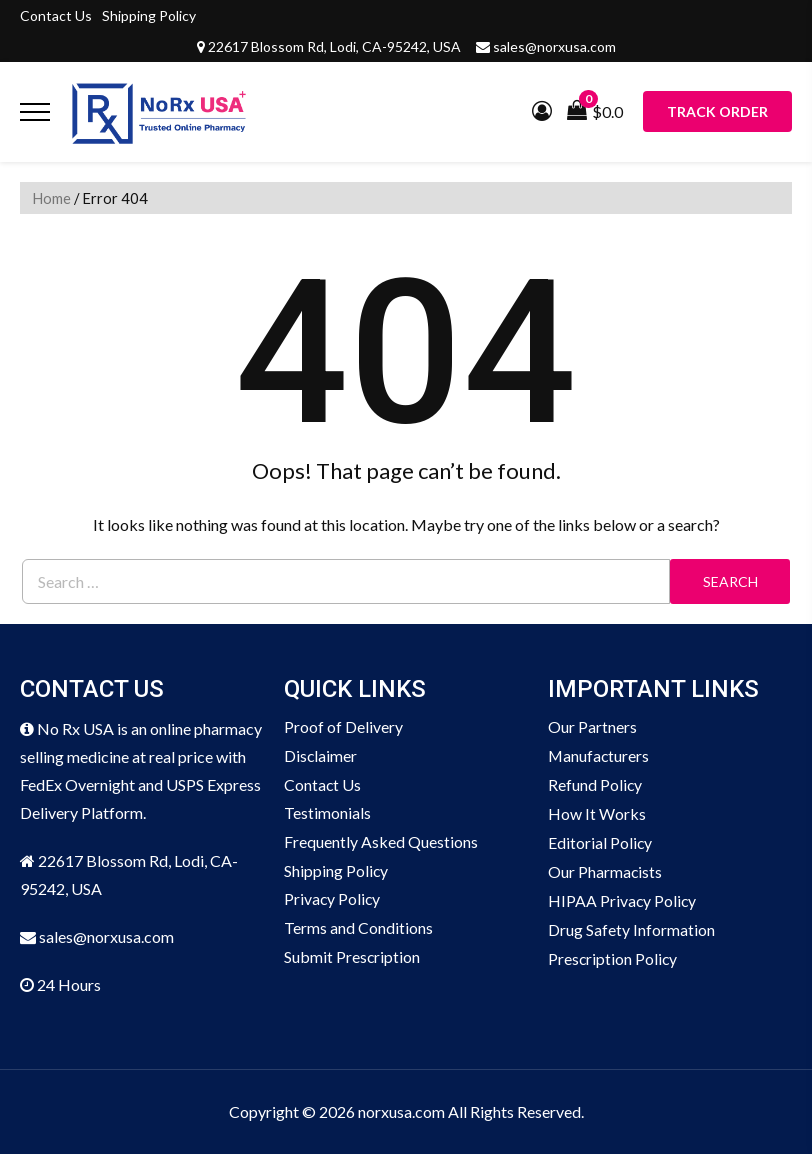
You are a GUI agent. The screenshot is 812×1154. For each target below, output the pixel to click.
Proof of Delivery (343, 726)
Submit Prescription (352, 958)
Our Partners (592, 726)
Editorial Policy (600, 842)
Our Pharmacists (605, 871)
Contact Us (56, 15)
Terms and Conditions (358, 929)
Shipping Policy (149, 15)
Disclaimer (321, 755)
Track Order (717, 111)
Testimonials (327, 813)
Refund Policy (595, 784)
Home (51, 198)
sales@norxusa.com (554, 46)
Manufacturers (599, 755)
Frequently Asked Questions (381, 842)
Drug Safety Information (631, 929)
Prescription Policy (613, 958)
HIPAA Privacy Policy (623, 900)
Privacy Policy (333, 900)
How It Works (597, 813)
